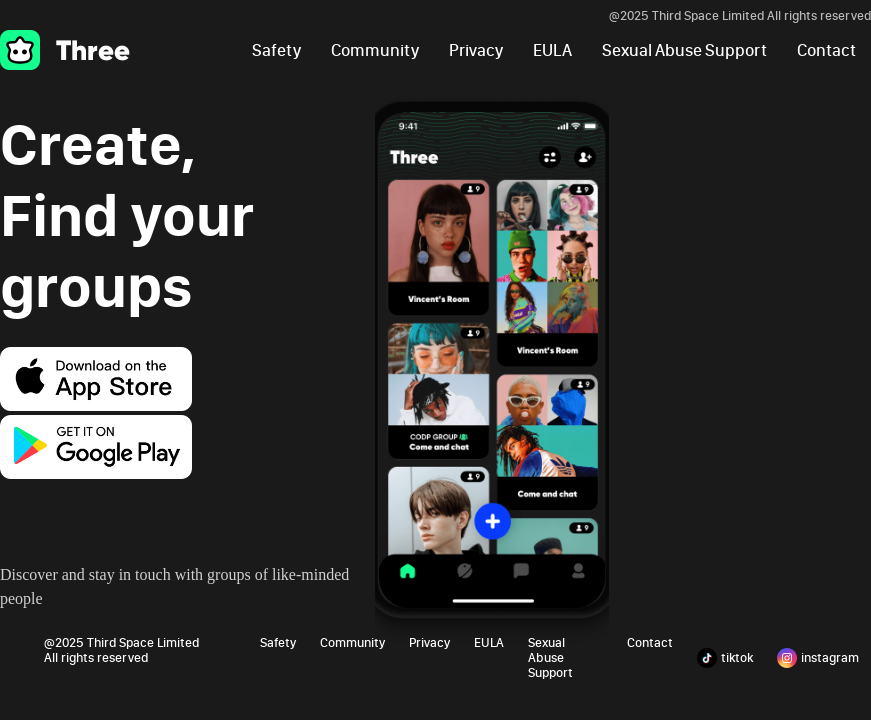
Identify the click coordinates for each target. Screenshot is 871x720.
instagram (818, 658)
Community (375, 50)
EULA (552, 50)
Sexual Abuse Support (684, 50)
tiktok (725, 658)
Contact (826, 50)
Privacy (476, 50)
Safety (276, 50)
